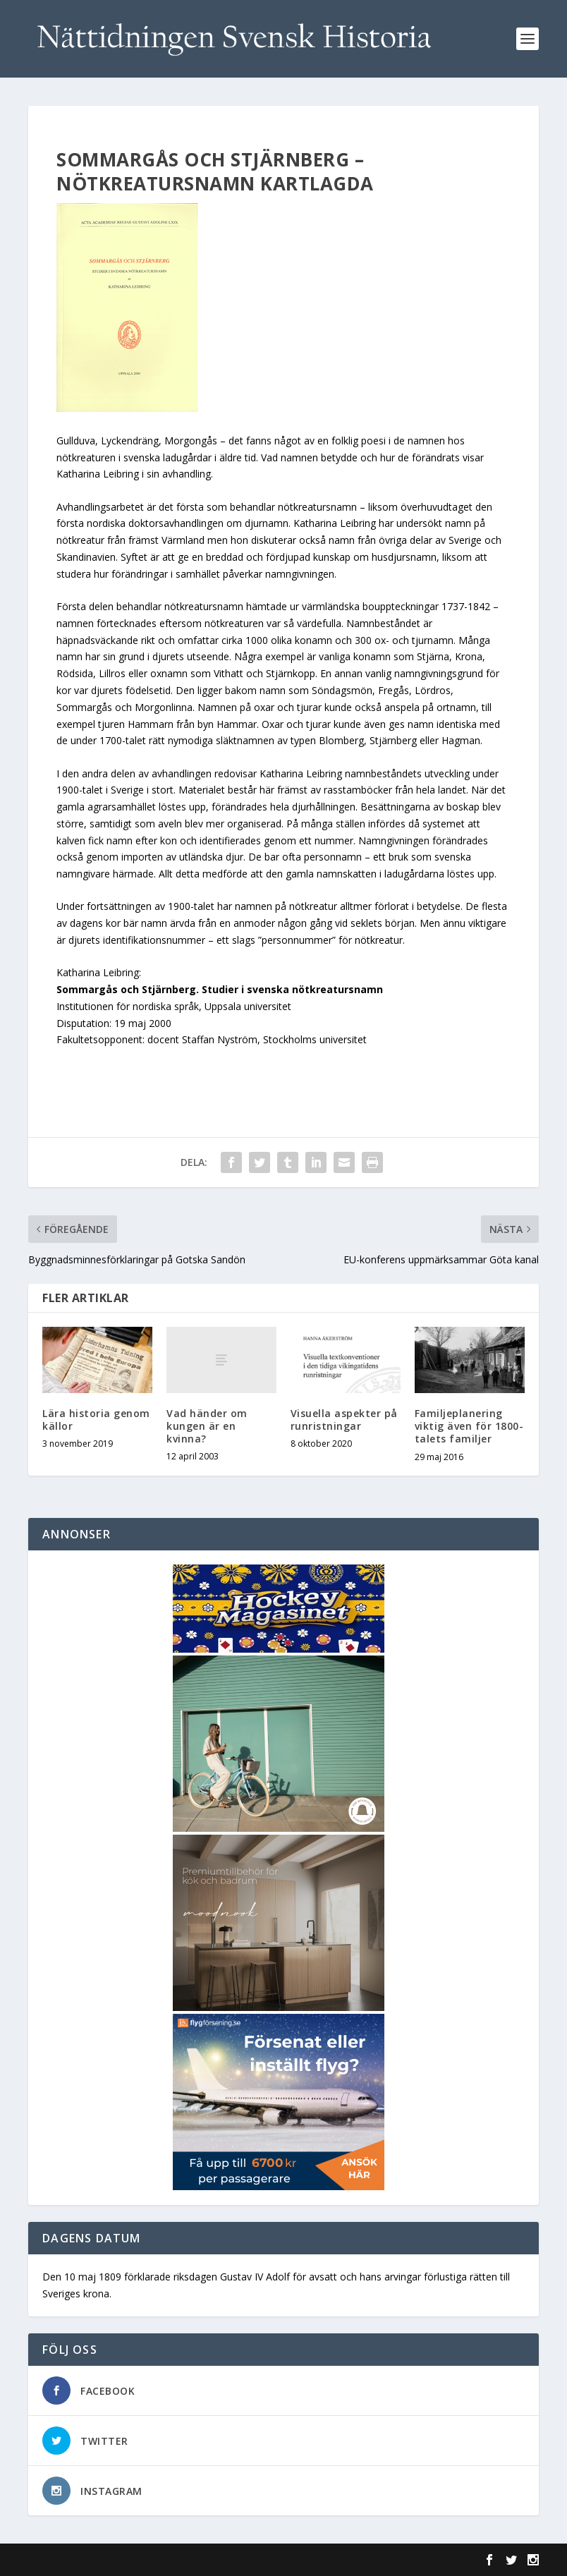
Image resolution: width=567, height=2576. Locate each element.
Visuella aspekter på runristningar (344, 1420)
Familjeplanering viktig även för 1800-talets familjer (469, 1426)
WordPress (258, 2559)
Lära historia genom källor (96, 1420)
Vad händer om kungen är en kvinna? (207, 1426)
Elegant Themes (125, 2559)
